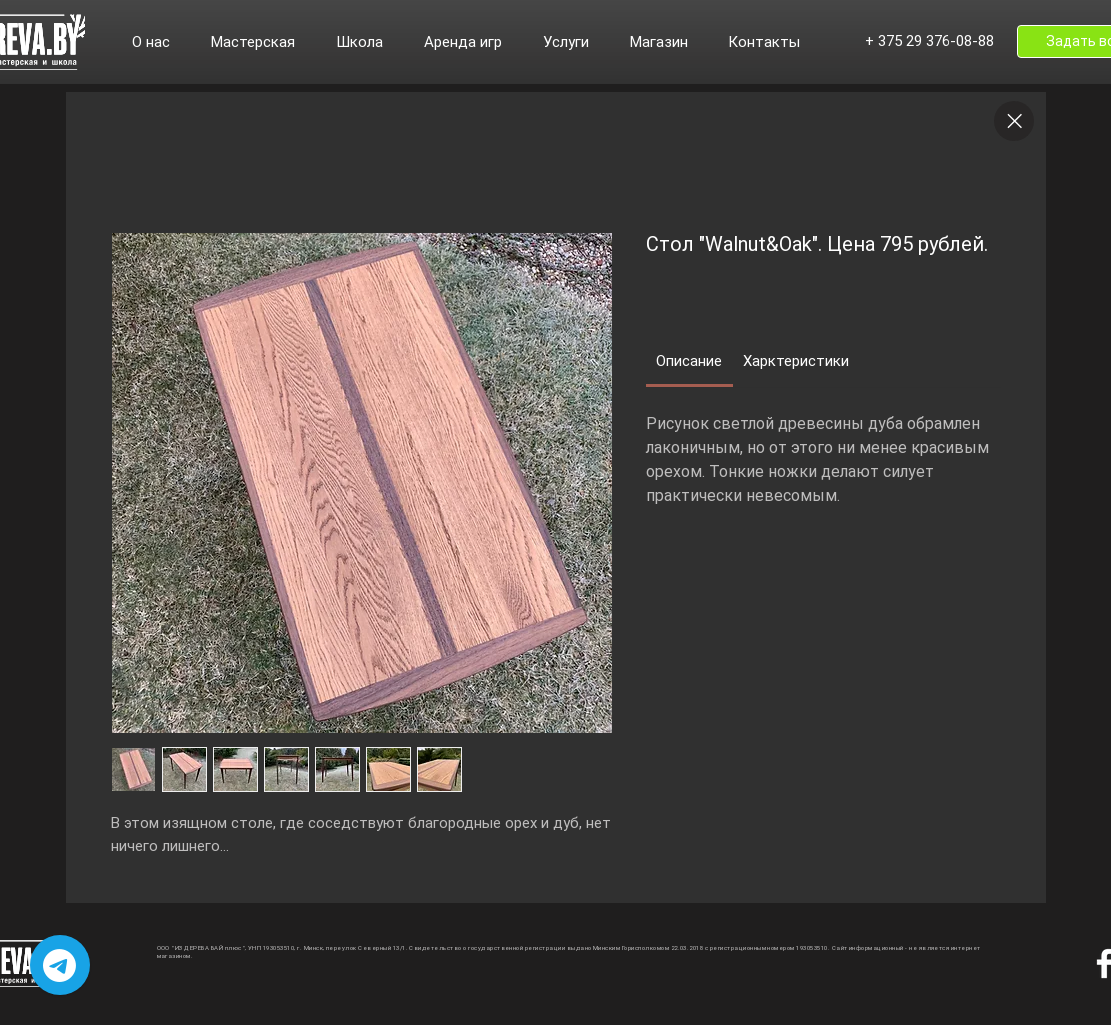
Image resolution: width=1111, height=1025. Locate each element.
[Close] (1014, 121)
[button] (161, 42)
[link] (689, 361)
